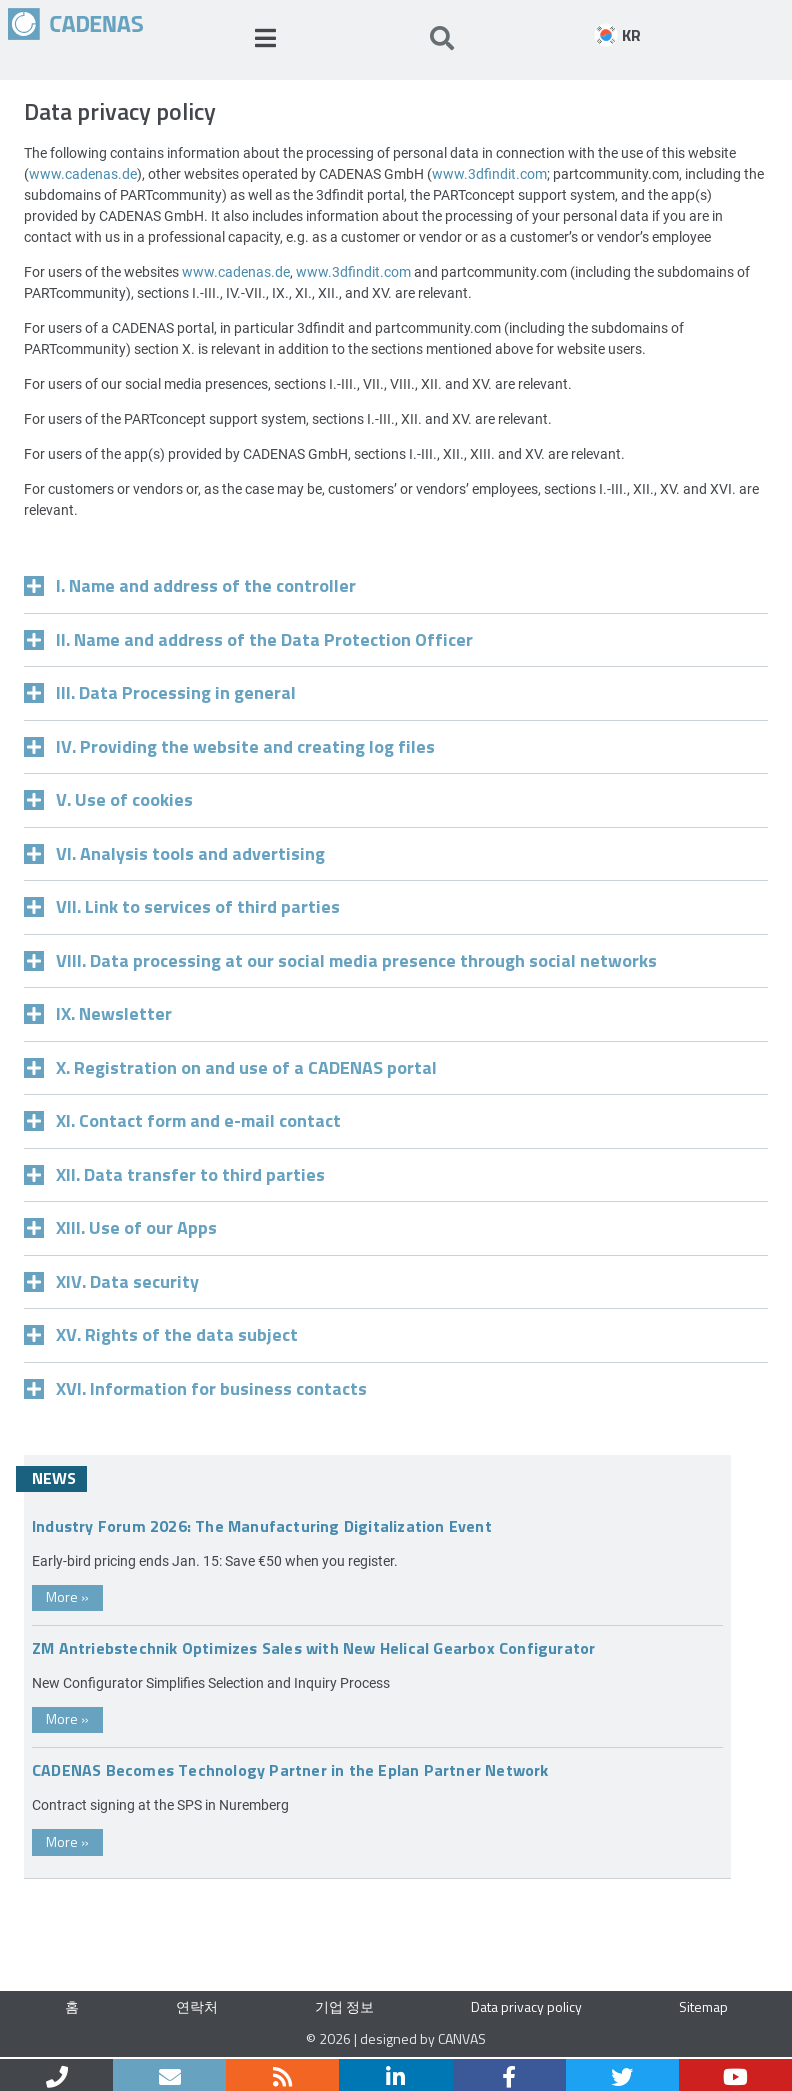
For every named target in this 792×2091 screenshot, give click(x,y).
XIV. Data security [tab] (111, 1280)
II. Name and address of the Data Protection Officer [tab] (248, 638)
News (54, 1478)
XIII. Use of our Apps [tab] (120, 1226)
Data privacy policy (526, 2006)
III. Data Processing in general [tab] (160, 691)
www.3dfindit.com (489, 173)
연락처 (197, 2006)
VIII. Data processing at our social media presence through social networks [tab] (340, 959)
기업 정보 (344, 2006)
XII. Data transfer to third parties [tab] (174, 1173)
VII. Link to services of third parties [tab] (182, 905)
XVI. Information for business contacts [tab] (195, 1387)
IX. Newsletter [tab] (98, 1012)
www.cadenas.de (83, 173)
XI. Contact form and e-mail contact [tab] (182, 1119)
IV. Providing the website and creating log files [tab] (229, 745)
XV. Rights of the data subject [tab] (161, 1333)
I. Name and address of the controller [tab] (190, 584)
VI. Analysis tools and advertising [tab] (174, 852)
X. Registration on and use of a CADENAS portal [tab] (230, 1066)
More (67, 1596)
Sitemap (703, 2006)
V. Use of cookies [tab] (108, 798)
